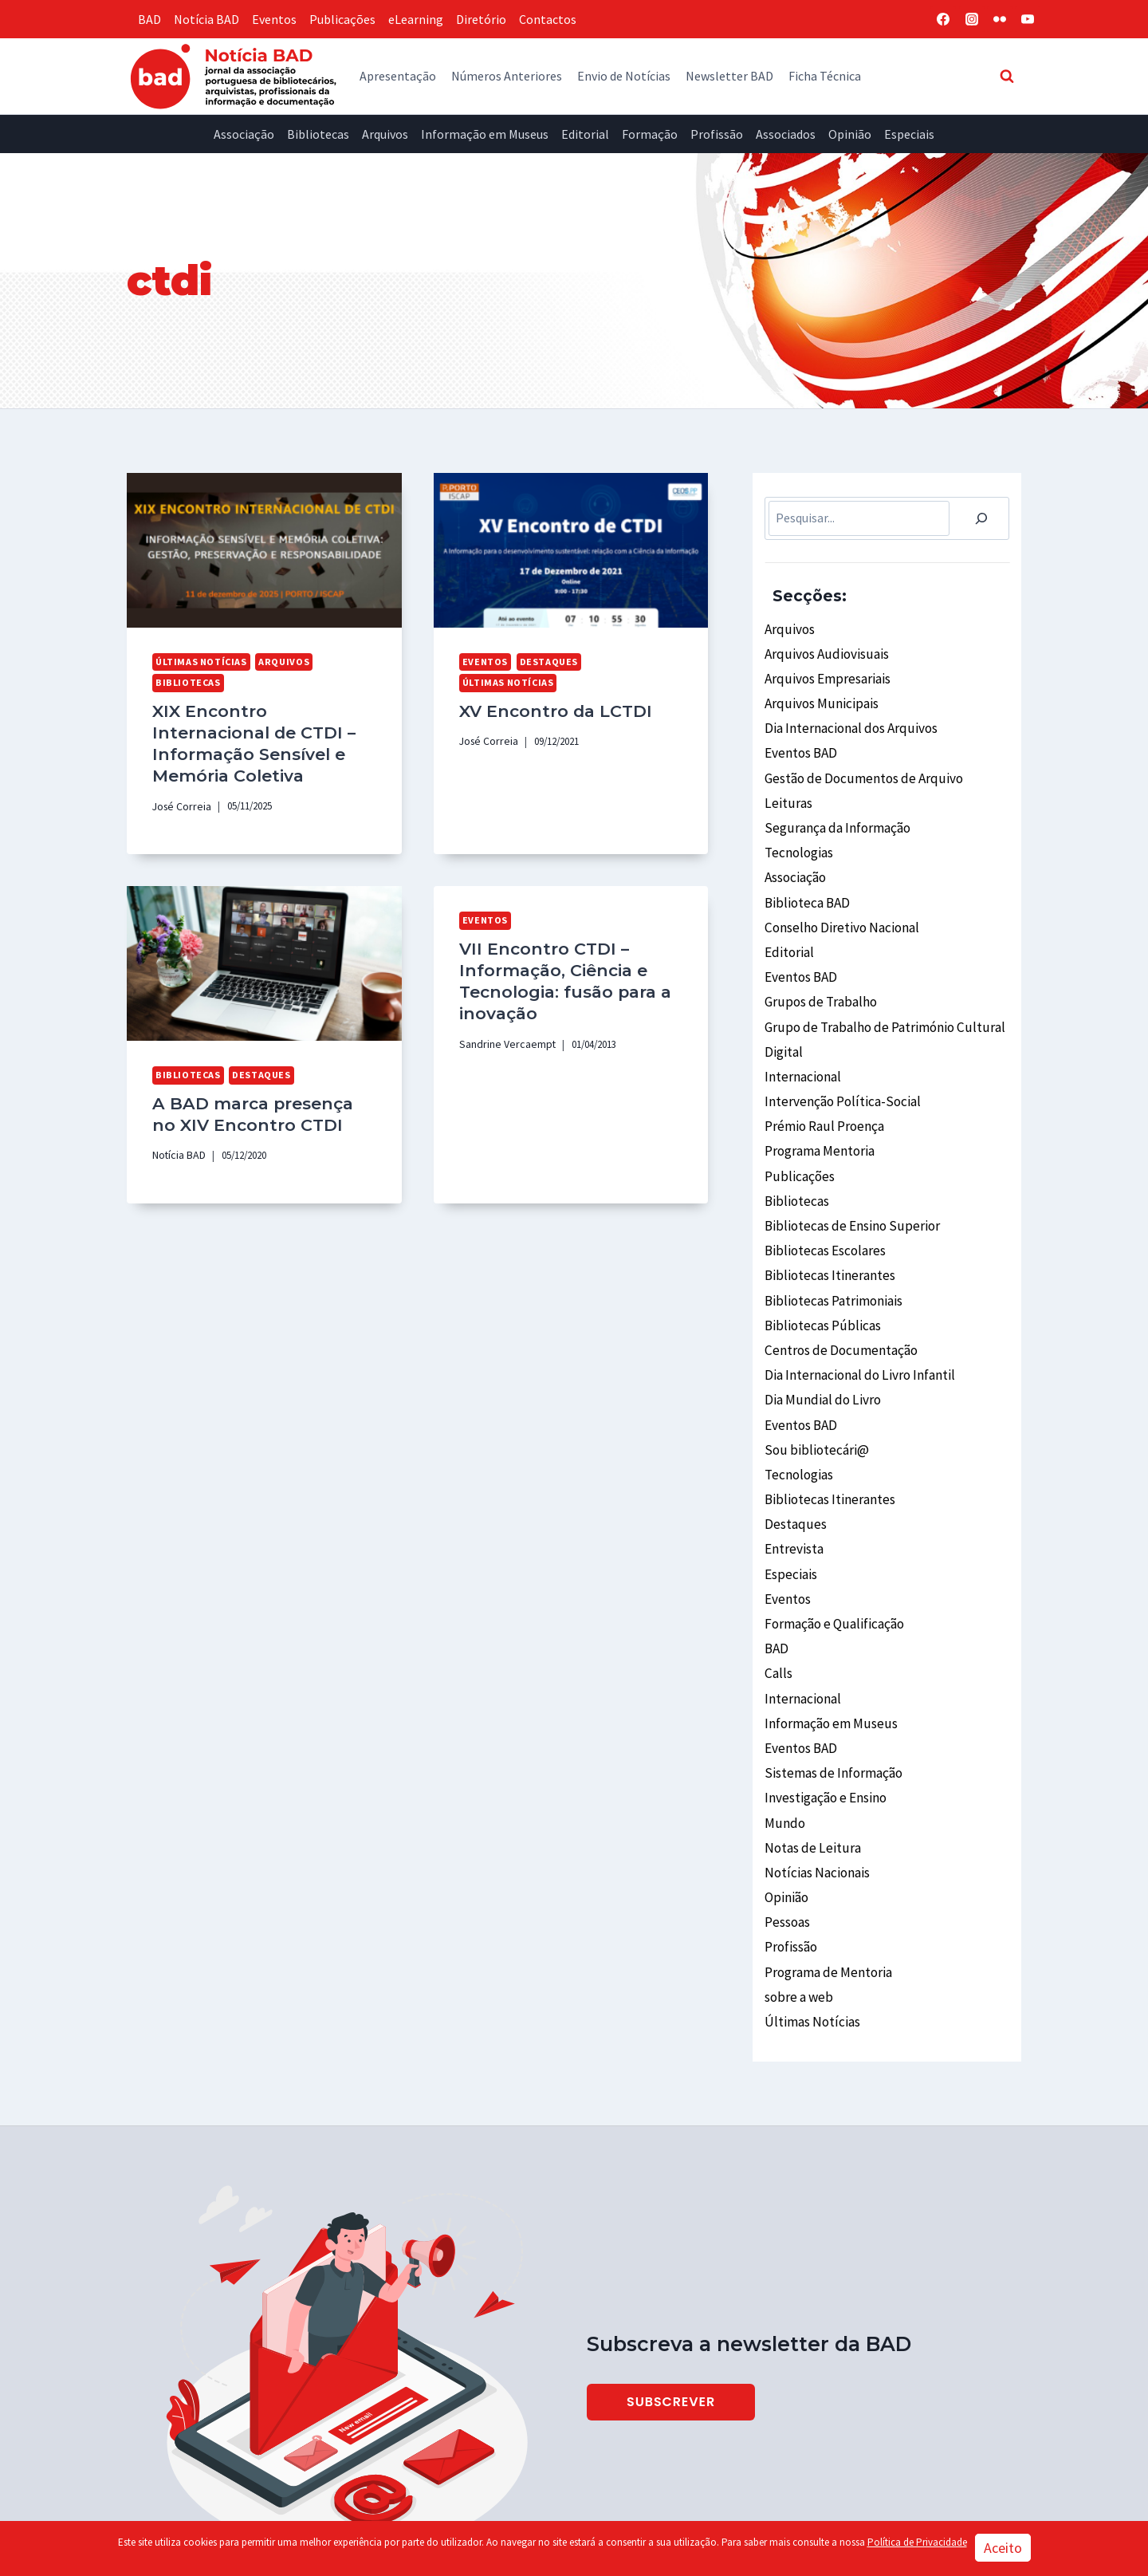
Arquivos (385, 134)
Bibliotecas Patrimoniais (832, 1248)
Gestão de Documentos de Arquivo (857, 766)
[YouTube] (1027, 19)
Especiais (909, 134)
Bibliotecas (318, 134)
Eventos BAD (800, 743)
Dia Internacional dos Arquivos (847, 720)
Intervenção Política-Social (839, 1065)
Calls (778, 1593)
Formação (650, 134)
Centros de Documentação (837, 1294)
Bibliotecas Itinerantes (828, 1225)
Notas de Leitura (810, 1754)
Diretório (481, 19)
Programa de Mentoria (826, 1869)
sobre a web (797, 1891)
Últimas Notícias (199, 661)
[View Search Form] (1007, 75)
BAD (149, 19)
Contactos (547, 19)
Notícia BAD (206, 19)
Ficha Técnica (824, 76)
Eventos (274, 19)
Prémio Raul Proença (823, 1087)
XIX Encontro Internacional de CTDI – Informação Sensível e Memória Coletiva (259, 737)
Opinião (849, 134)
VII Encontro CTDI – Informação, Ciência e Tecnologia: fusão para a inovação (557, 966)
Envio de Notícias (623, 76)
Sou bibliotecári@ (813, 1386)
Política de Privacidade (917, 2542)
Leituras (787, 789)
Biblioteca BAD (806, 880)
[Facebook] (943, 19)
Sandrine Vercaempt (502, 1025)
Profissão (716, 134)
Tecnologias (798, 835)
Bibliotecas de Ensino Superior (847, 1180)
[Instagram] (972, 19)
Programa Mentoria (819, 1110)
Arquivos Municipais (818, 697)
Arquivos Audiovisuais (822, 651)
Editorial (585, 134)
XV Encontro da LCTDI (547, 687)
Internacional (802, 1042)
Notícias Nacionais (815, 1776)
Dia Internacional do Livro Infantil (857, 1317)
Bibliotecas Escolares (823, 1202)
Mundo (783, 1731)
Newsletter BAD (729, 76)
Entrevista (793, 1478)
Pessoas (787, 1822)
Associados (786, 134)
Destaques (543, 661)
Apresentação (398, 76)
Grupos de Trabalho (818, 972)
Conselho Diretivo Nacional (839, 904)
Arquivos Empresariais (825, 674)
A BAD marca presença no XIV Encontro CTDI (258, 1101)
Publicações (342, 19)
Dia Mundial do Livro (819, 1340)
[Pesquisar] (981, 518)
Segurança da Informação (835, 812)
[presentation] (264, 550)
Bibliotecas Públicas (820, 1271)
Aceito (1003, 2548)
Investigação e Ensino (824, 1707)
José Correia (179, 796)
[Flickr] (999, 19)
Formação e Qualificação (832, 1546)
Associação (244, 134)
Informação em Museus (484, 134)
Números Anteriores (506, 76)
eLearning (415, 19)
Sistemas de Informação (831, 1684)
